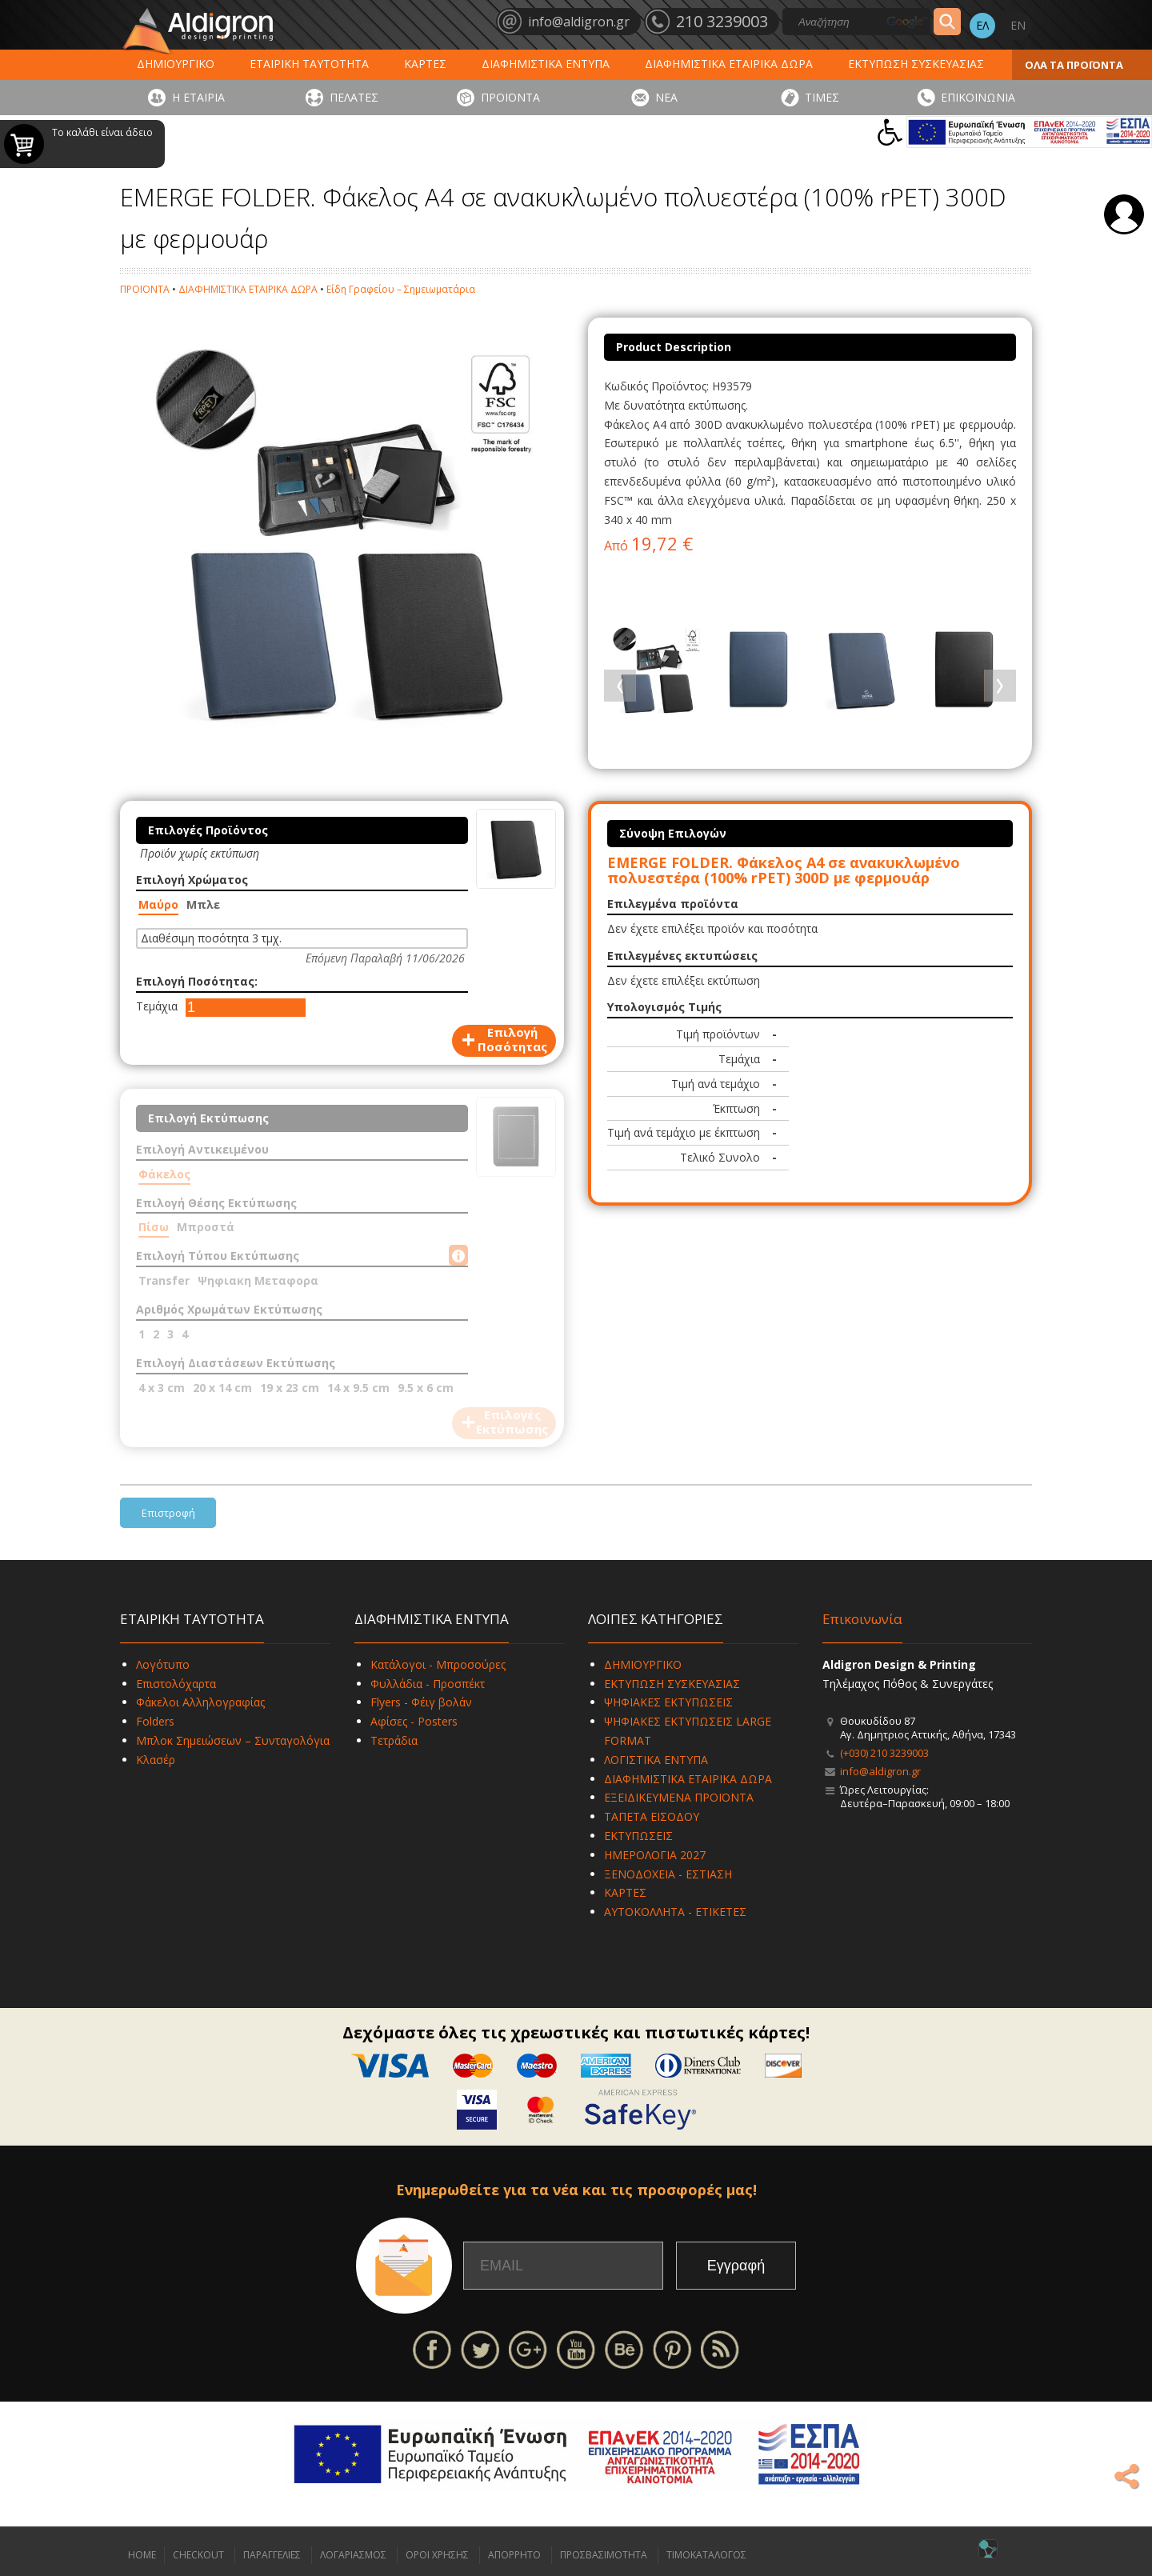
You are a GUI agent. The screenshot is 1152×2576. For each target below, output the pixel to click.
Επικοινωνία (862, 1619)
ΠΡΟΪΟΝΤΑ (510, 97)
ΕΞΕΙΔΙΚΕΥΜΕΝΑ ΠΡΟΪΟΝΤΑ (679, 1797)
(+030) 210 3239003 (884, 1753)
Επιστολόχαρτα (176, 1683)
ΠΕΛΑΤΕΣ (354, 97)
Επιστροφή (168, 1513)
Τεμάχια (157, 1006)
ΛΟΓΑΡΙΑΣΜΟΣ (353, 2555)
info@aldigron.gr (880, 1771)
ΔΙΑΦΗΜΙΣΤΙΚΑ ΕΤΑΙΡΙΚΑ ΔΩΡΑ (729, 63)
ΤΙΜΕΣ (822, 97)
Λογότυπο (163, 1664)
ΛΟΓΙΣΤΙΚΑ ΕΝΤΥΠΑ (656, 1759)
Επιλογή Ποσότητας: (197, 981)
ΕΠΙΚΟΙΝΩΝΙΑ (978, 97)
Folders (155, 1721)
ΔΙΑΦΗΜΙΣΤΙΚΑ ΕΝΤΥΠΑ (546, 63)
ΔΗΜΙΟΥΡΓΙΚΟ (175, 63)
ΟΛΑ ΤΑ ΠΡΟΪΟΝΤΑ (1074, 65)
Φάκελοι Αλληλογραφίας (200, 1702)
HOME (142, 2555)
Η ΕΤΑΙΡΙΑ (198, 97)
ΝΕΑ (666, 97)
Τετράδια (394, 1740)
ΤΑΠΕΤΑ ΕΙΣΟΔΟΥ (651, 1816)
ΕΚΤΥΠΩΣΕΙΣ (638, 1835)
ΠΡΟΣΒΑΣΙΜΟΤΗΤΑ (603, 2555)
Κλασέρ (155, 1759)
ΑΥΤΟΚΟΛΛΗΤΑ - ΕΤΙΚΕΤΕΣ (675, 1911)
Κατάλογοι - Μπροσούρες (438, 1664)
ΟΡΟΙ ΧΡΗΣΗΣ (437, 2555)
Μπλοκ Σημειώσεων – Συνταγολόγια (233, 1740)
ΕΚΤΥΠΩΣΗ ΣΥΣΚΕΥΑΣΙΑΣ (916, 63)
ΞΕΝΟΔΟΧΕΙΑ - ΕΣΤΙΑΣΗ (668, 1874)
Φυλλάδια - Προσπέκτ (427, 1683)
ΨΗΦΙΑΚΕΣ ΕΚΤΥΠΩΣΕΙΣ (668, 1702)
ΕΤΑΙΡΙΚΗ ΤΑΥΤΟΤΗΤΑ (309, 63)
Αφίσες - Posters (414, 1721)
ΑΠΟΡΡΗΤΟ (514, 2555)
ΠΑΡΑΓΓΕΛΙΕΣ (272, 2555)
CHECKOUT (198, 2555)
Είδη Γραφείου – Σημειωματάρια (400, 289)
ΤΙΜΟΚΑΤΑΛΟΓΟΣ (706, 2555)
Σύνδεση (1124, 214)
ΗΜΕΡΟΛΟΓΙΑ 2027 (655, 1854)
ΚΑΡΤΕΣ (425, 63)
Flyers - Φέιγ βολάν (421, 1702)
